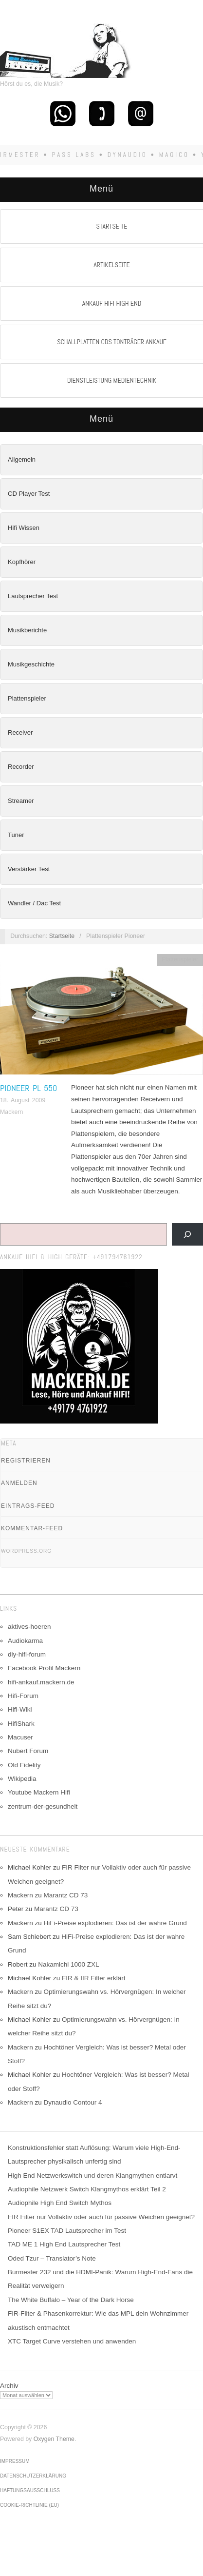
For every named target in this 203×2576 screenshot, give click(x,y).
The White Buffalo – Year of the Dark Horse (71, 2299)
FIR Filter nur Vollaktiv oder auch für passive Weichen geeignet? (101, 2217)
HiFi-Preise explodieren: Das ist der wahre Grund (115, 1923)
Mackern (11, 1112)
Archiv (9, 2385)
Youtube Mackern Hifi (39, 1792)
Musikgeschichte (31, 664)
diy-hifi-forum (27, 1654)
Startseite (61, 936)
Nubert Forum (28, 1751)
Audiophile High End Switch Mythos (59, 2202)
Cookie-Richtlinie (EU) (29, 2505)
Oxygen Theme (54, 2439)
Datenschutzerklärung (33, 2475)
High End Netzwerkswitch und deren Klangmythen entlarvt (92, 2175)
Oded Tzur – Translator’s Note (52, 2258)
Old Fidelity (24, 1765)
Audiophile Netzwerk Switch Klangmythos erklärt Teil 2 (87, 2189)
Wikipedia (22, 1778)
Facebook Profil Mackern (44, 1668)
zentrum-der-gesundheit (42, 1806)
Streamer (21, 800)
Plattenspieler (27, 698)
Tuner (16, 835)
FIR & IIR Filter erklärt (94, 1978)
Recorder (21, 766)
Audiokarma (25, 1640)
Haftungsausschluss (30, 2490)
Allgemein (22, 459)
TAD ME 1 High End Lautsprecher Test (64, 2244)
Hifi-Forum (23, 1695)
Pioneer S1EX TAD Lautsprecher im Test (67, 2230)
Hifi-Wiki (20, 1709)
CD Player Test (29, 493)
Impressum (15, 2461)
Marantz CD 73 (66, 1895)
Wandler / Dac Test (34, 903)
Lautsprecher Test (33, 596)
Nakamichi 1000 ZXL (68, 1964)
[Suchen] (187, 1234)
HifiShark (21, 1723)
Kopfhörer (22, 562)
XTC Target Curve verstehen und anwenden (72, 2341)
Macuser (20, 1737)
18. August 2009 (22, 1100)
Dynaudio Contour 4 (73, 2102)
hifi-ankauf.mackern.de (41, 1682)
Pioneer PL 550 (28, 1087)
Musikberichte (27, 630)
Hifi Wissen (23, 527)
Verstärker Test (29, 869)
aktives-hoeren (29, 1626)
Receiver (20, 732)
